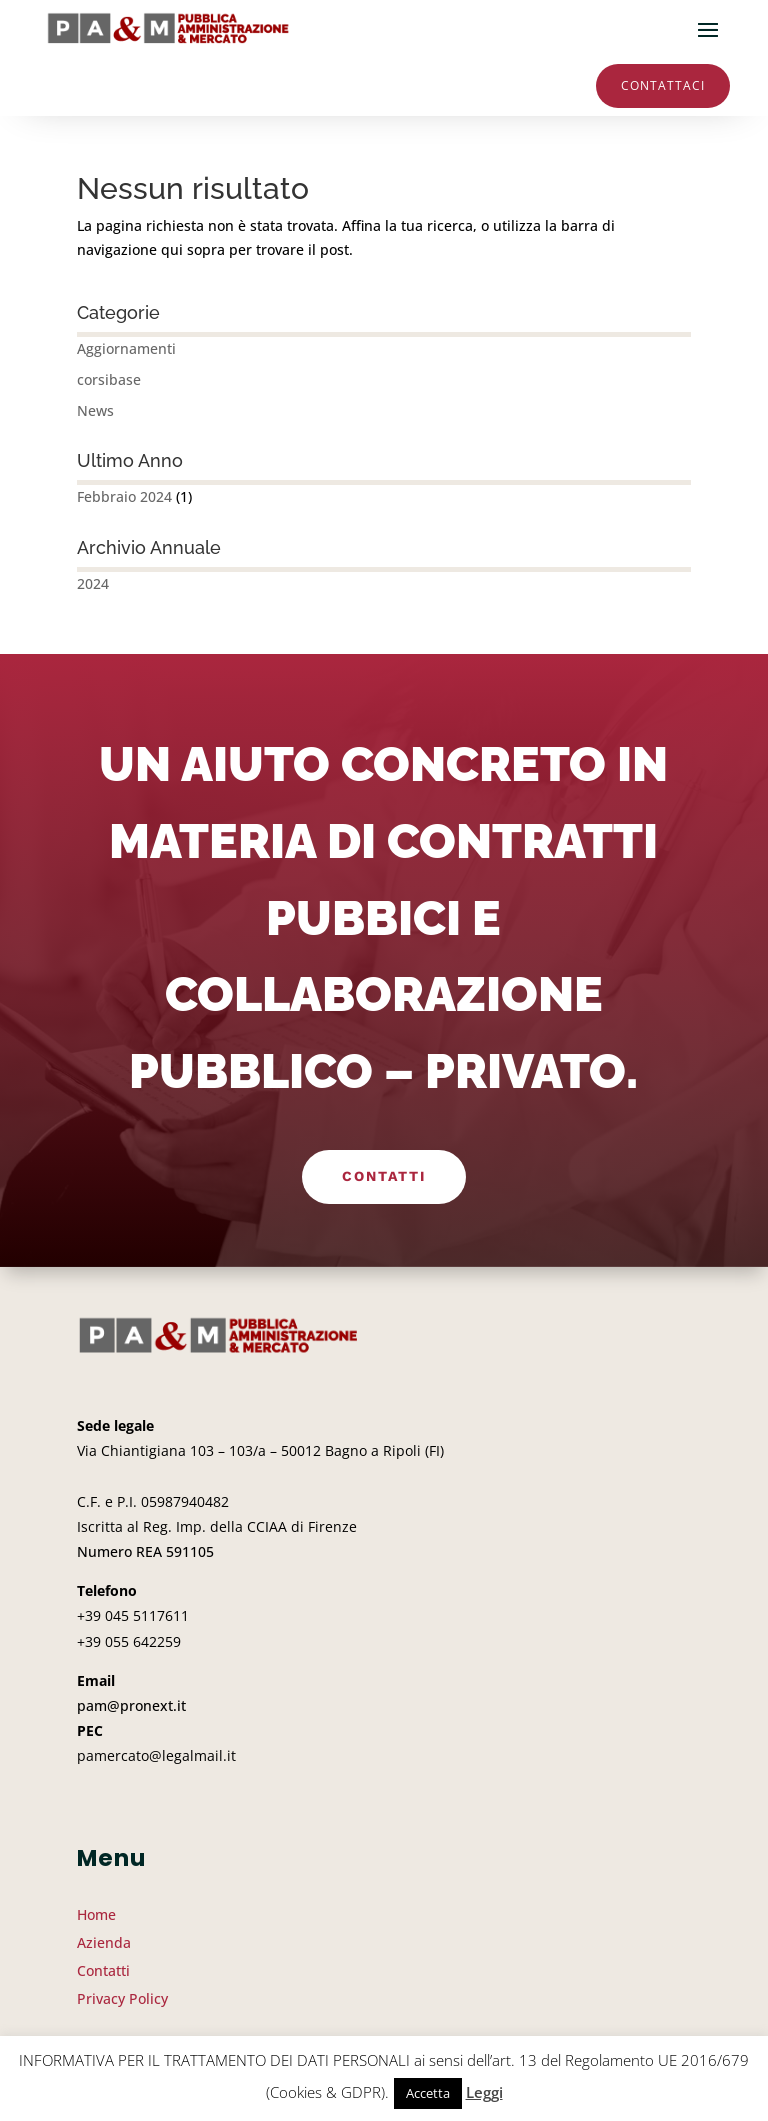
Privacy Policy (122, 1998)
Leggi (484, 2092)
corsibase (109, 379)
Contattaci (663, 85)
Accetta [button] (428, 2093)
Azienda (104, 1942)
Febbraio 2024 (124, 496)
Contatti (384, 1176)
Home (96, 1914)
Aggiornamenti (126, 348)
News (95, 410)
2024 (93, 583)
